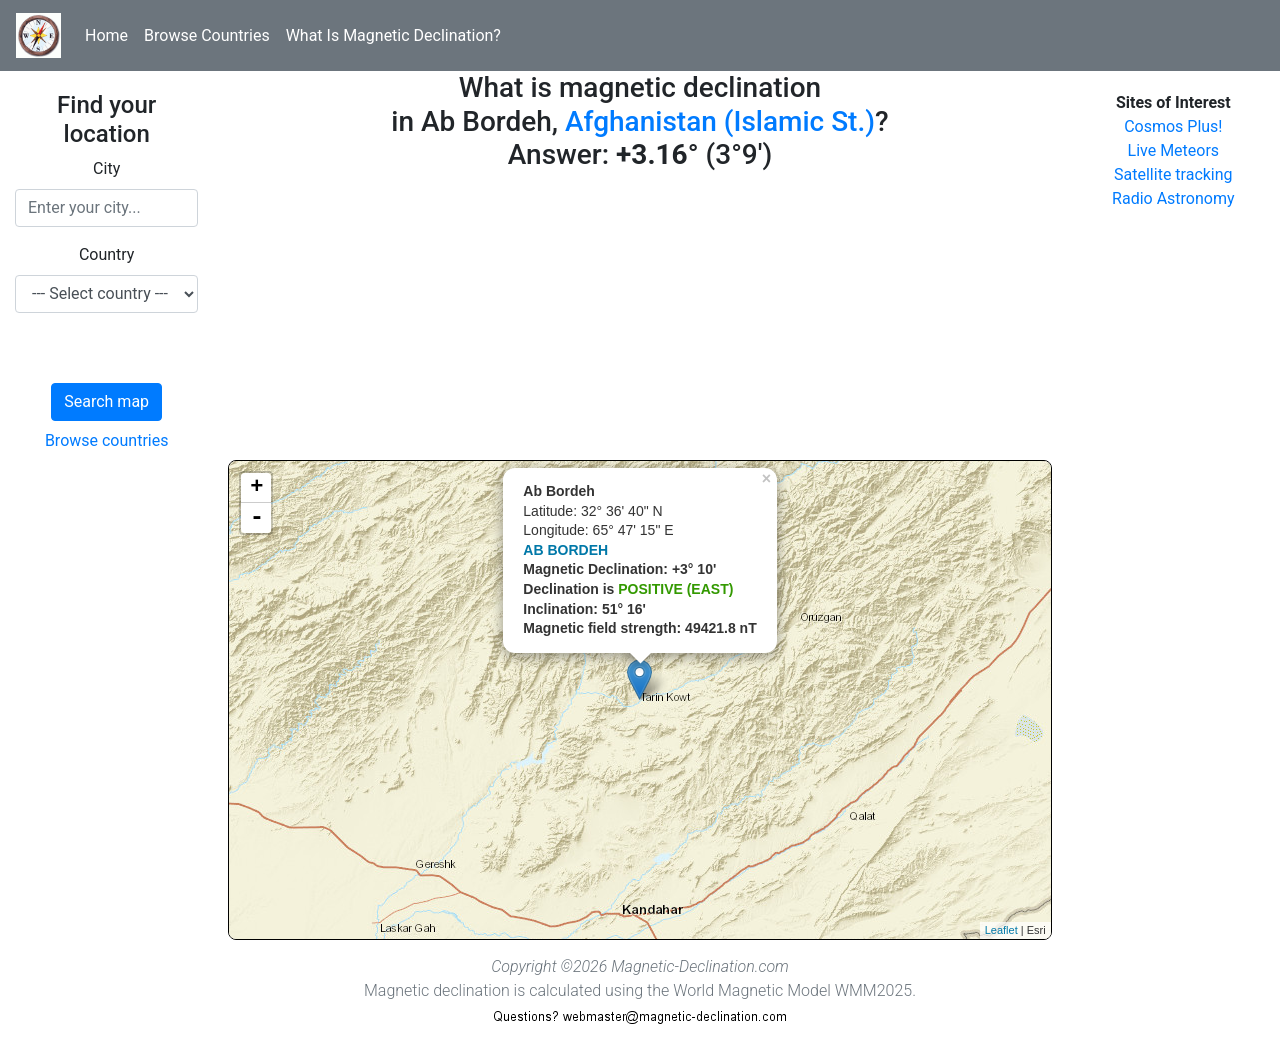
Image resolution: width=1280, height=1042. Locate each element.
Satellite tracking (1173, 174)
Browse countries (107, 440)
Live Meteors (1174, 150)
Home (106, 35)
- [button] (257, 518)
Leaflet (1001, 930)
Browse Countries (207, 35)
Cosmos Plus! (1173, 126)
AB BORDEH (565, 550)
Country (107, 254)
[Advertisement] (639, 320)
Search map (106, 401)
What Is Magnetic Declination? (393, 35)
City (106, 168)
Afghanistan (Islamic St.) (720, 121)
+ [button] (256, 488)
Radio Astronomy (1173, 198)
